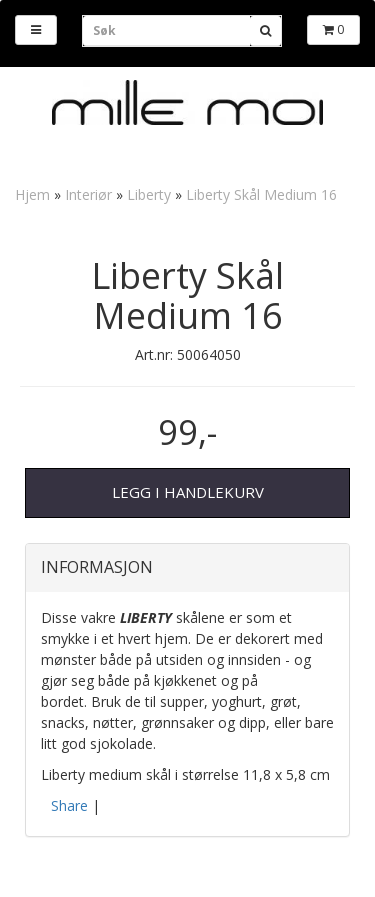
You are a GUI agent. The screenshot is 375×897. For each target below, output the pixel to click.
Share (69, 805)
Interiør (88, 194)
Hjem (32, 194)
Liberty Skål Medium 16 (261, 194)
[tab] (187, 568)
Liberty (149, 194)
